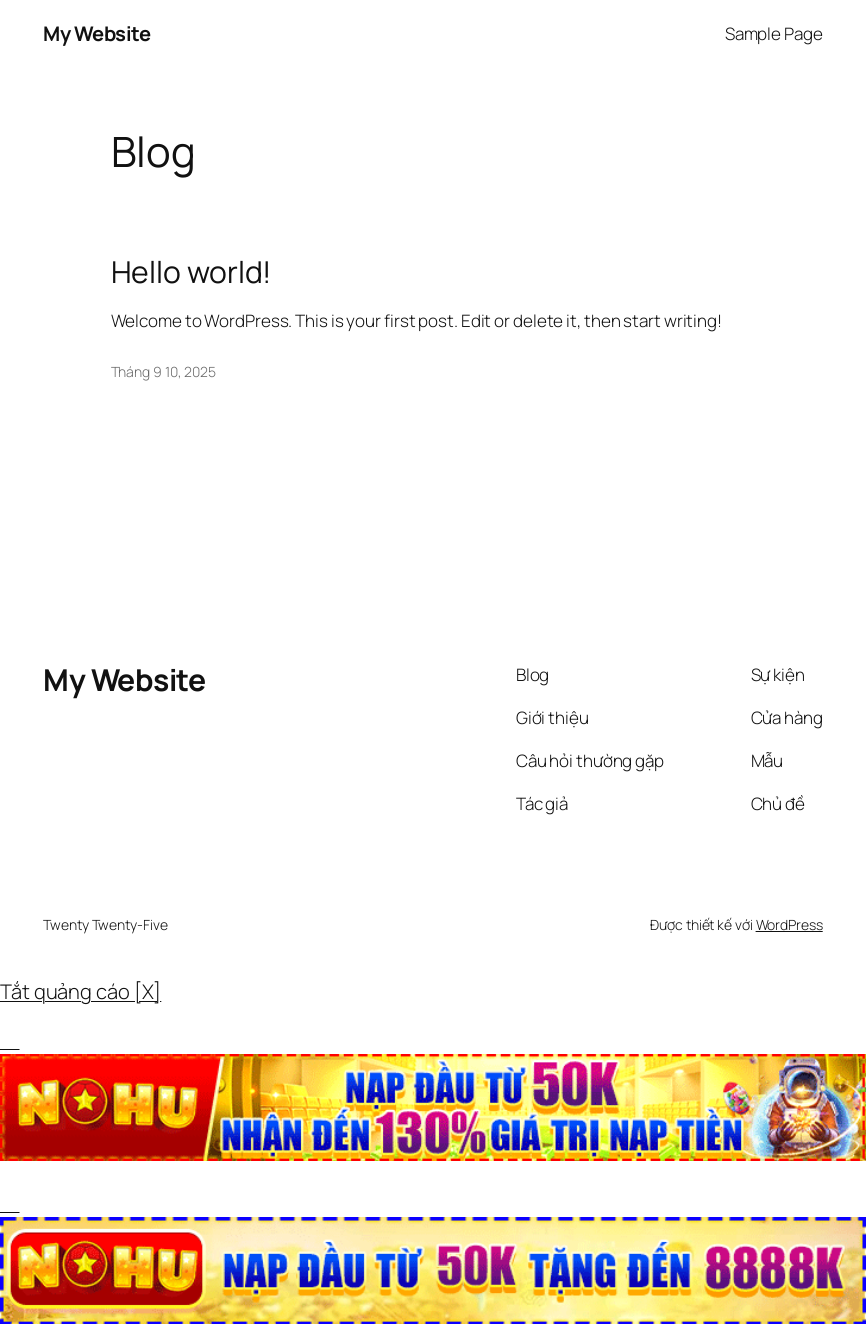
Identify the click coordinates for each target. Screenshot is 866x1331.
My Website (96, 33)
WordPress (789, 924)
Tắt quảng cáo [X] (80, 991)
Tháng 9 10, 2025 (163, 371)
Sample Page (774, 33)
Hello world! (191, 272)
